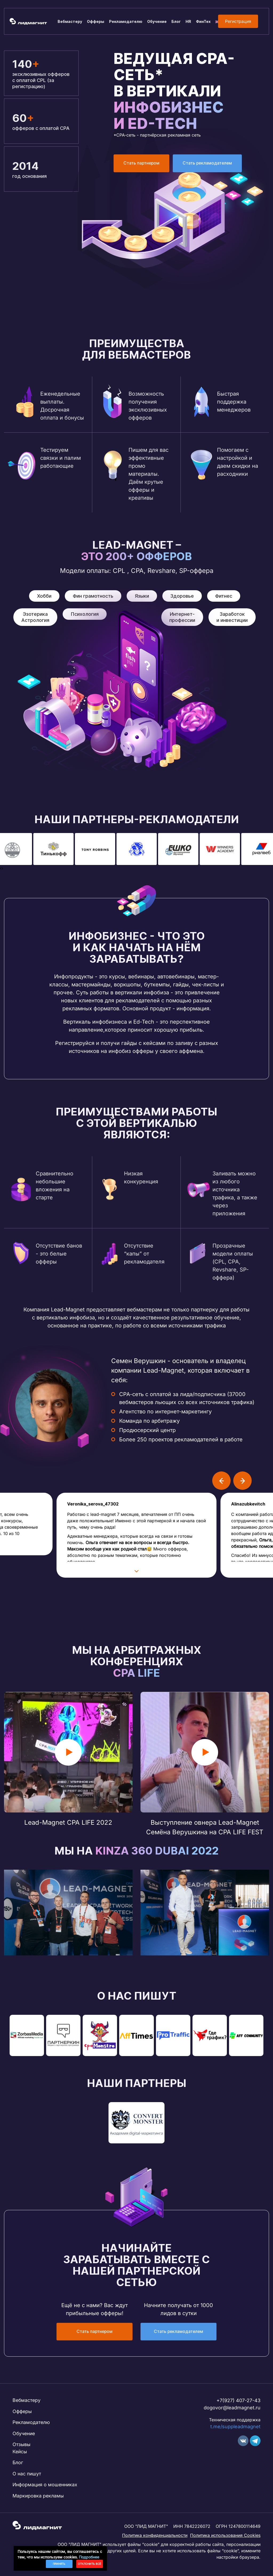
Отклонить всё (89, 2563)
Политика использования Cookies (225, 2537)
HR (188, 21)
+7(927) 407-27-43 (238, 2401)
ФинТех (203, 21)
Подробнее (89, 2557)
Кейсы (20, 2453)
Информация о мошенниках (46, 2487)
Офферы (95, 21)
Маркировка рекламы (38, 2498)
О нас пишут (27, 2476)
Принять (59, 2563)
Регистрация (238, 21)
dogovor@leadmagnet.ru (232, 2408)
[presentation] (1, 868)
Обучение (157, 21)
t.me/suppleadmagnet (235, 2427)
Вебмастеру (70, 21)
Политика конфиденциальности (154, 2537)
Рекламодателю (125, 21)
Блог (176, 21)
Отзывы (21, 2446)
